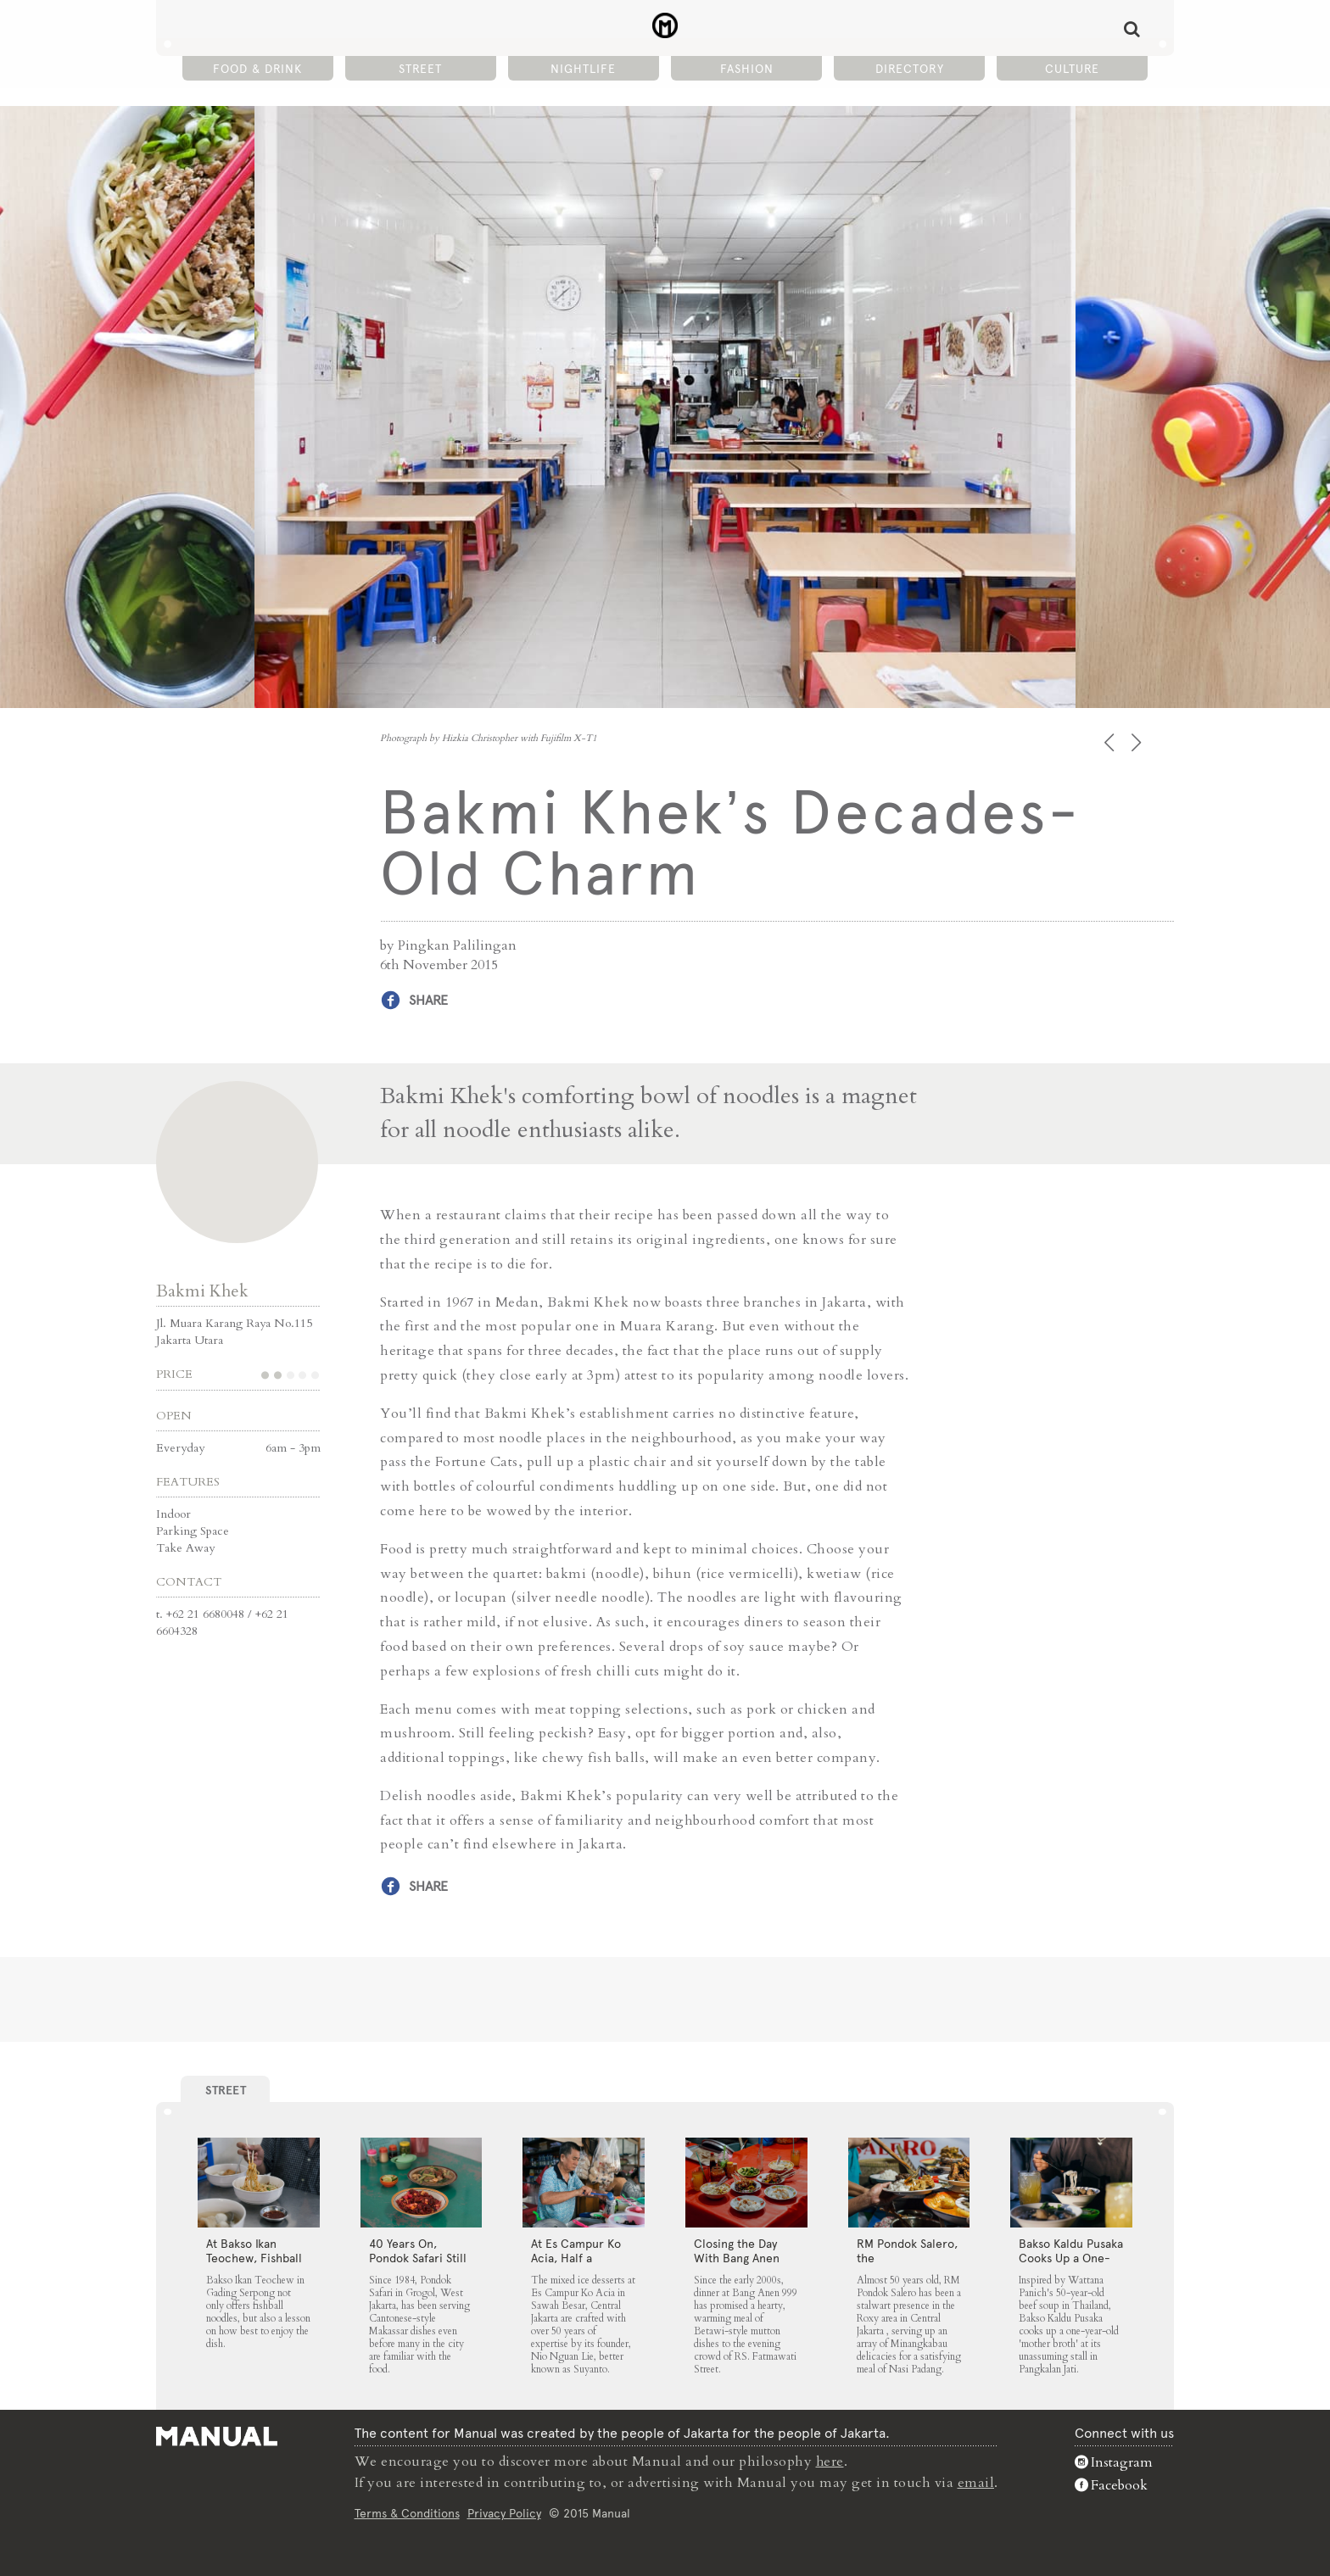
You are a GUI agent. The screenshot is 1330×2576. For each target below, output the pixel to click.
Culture (1072, 68)
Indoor (173, 1514)
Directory (909, 68)
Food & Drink (257, 68)
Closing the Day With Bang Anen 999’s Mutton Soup (743, 2258)
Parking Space (192, 1531)
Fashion (747, 68)
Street (420, 68)
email (976, 2482)
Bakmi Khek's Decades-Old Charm (665, 26)
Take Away (185, 1548)
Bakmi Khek (202, 1291)
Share (428, 1000)
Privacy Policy (504, 2511)
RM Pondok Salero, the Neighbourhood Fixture (907, 2265)
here (830, 2461)
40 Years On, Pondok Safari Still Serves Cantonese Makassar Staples (418, 2265)
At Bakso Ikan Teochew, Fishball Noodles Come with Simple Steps (254, 2265)
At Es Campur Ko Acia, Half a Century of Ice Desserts (576, 2265)
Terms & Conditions (407, 2511)
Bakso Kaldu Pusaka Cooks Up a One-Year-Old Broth (1071, 2258)
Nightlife (583, 68)
